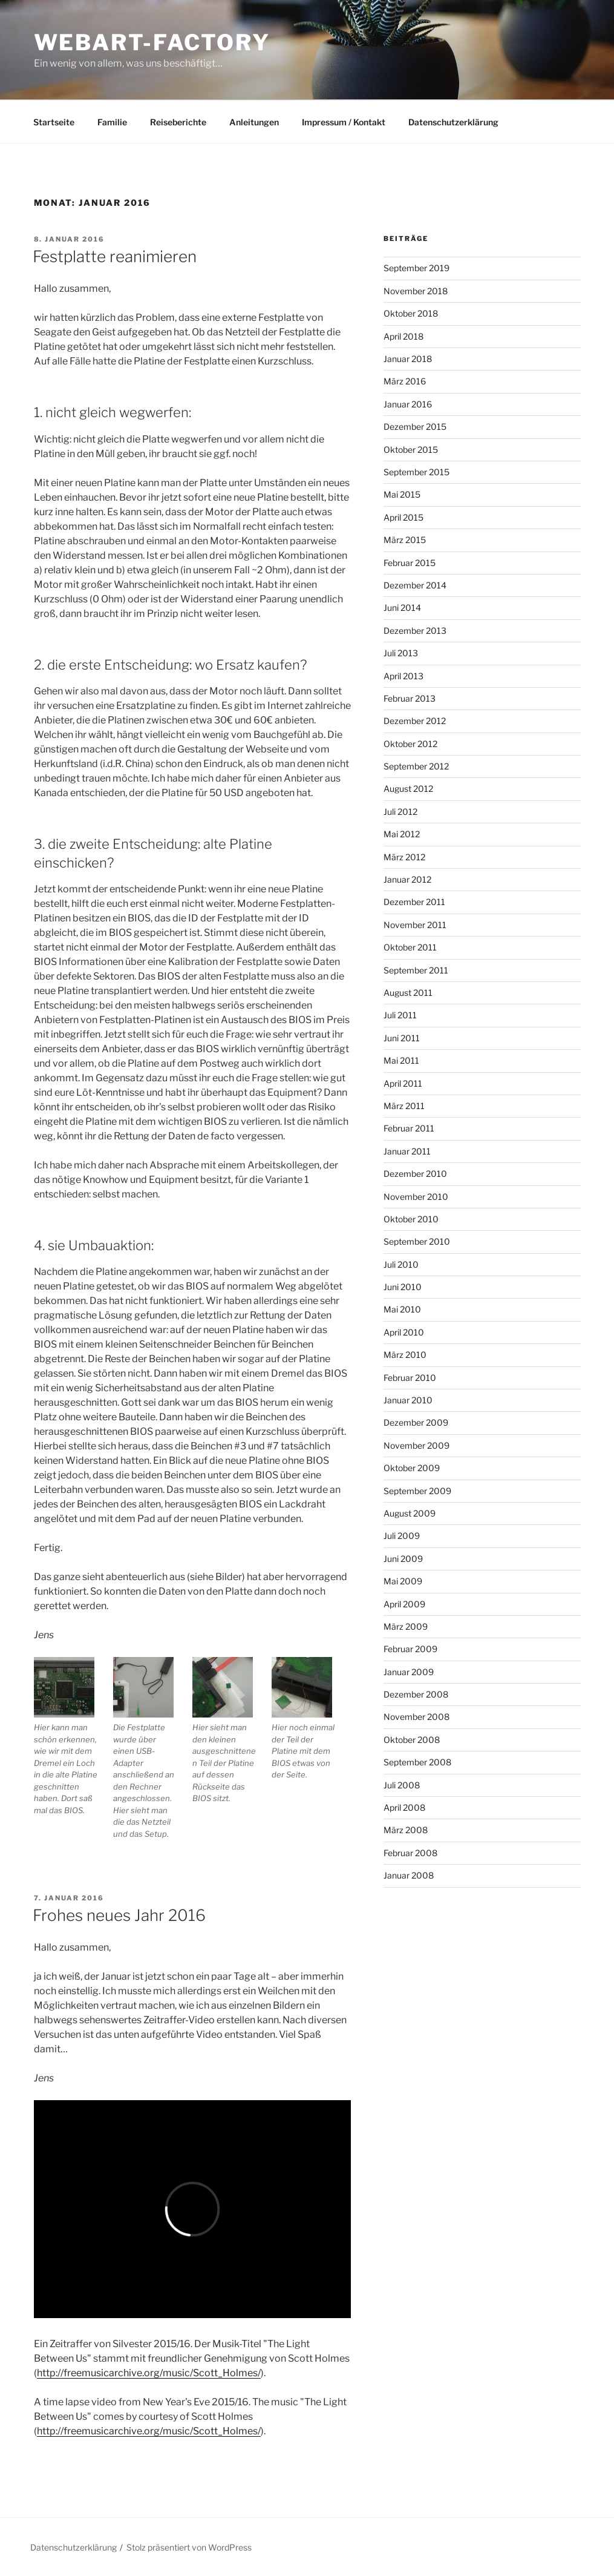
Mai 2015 (402, 494)
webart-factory (152, 42)
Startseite (53, 122)
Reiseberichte (178, 122)
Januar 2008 (409, 1875)
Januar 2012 (407, 879)
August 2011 (408, 992)
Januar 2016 (408, 404)
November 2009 (416, 1445)
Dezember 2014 (415, 585)
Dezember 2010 (415, 1173)
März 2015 (405, 540)
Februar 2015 (410, 563)
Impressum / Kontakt (343, 122)
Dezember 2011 (414, 902)
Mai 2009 (403, 1581)
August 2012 (408, 788)
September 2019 (416, 268)
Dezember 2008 (416, 1694)
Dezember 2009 (416, 1422)
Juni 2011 (402, 1038)
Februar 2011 (409, 1128)
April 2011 (403, 1083)
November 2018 (416, 291)
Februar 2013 (410, 698)
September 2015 (416, 472)
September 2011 (416, 970)
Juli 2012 (400, 811)
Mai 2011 (401, 1060)
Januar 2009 (409, 1672)
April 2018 (403, 336)
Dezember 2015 (415, 426)
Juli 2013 (401, 653)
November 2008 (416, 1716)
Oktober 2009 (412, 1468)
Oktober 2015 (411, 449)
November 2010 (416, 1196)
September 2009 (417, 1491)
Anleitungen (254, 122)
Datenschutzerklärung (453, 122)
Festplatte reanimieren (115, 256)
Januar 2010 (408, 1400)
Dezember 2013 (415, 630)
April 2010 (404, 1332)
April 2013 (403, 676)
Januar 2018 (408, 359)
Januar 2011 (407, 1151)
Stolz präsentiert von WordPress (189, 2547)
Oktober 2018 (411, 313)
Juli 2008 (402, 1785)
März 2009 (406, 1626)
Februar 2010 (410, 1377)
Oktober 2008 (412, 1739)
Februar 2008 (410, 1853)
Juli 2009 (402, 1535)
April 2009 (404, 1604)
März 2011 (404, 1106)
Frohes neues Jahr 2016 (119, 1915)
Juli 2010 (401, 1264)
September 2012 (416, 766)
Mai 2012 (402, 834)
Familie (112, 122)
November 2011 (415, 925)
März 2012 (404, 857)
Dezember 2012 (415, 721)
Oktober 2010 (411, 1219)
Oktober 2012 (410, 744)
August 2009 (410, 1513)
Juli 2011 (400, 1015)
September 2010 (417, 1241)
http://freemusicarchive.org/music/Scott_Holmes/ (149, 2373)
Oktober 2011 (410, 947)
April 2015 (403, 517)
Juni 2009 (403, 1558)
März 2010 (405, 1354)
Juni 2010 (403, 1287)
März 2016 (405, 381)
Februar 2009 (410, 1649)
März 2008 (406, 1830)
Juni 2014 (402, 607)
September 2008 (417, 1762)
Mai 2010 (402, 1309)
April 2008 (404, 1807)
